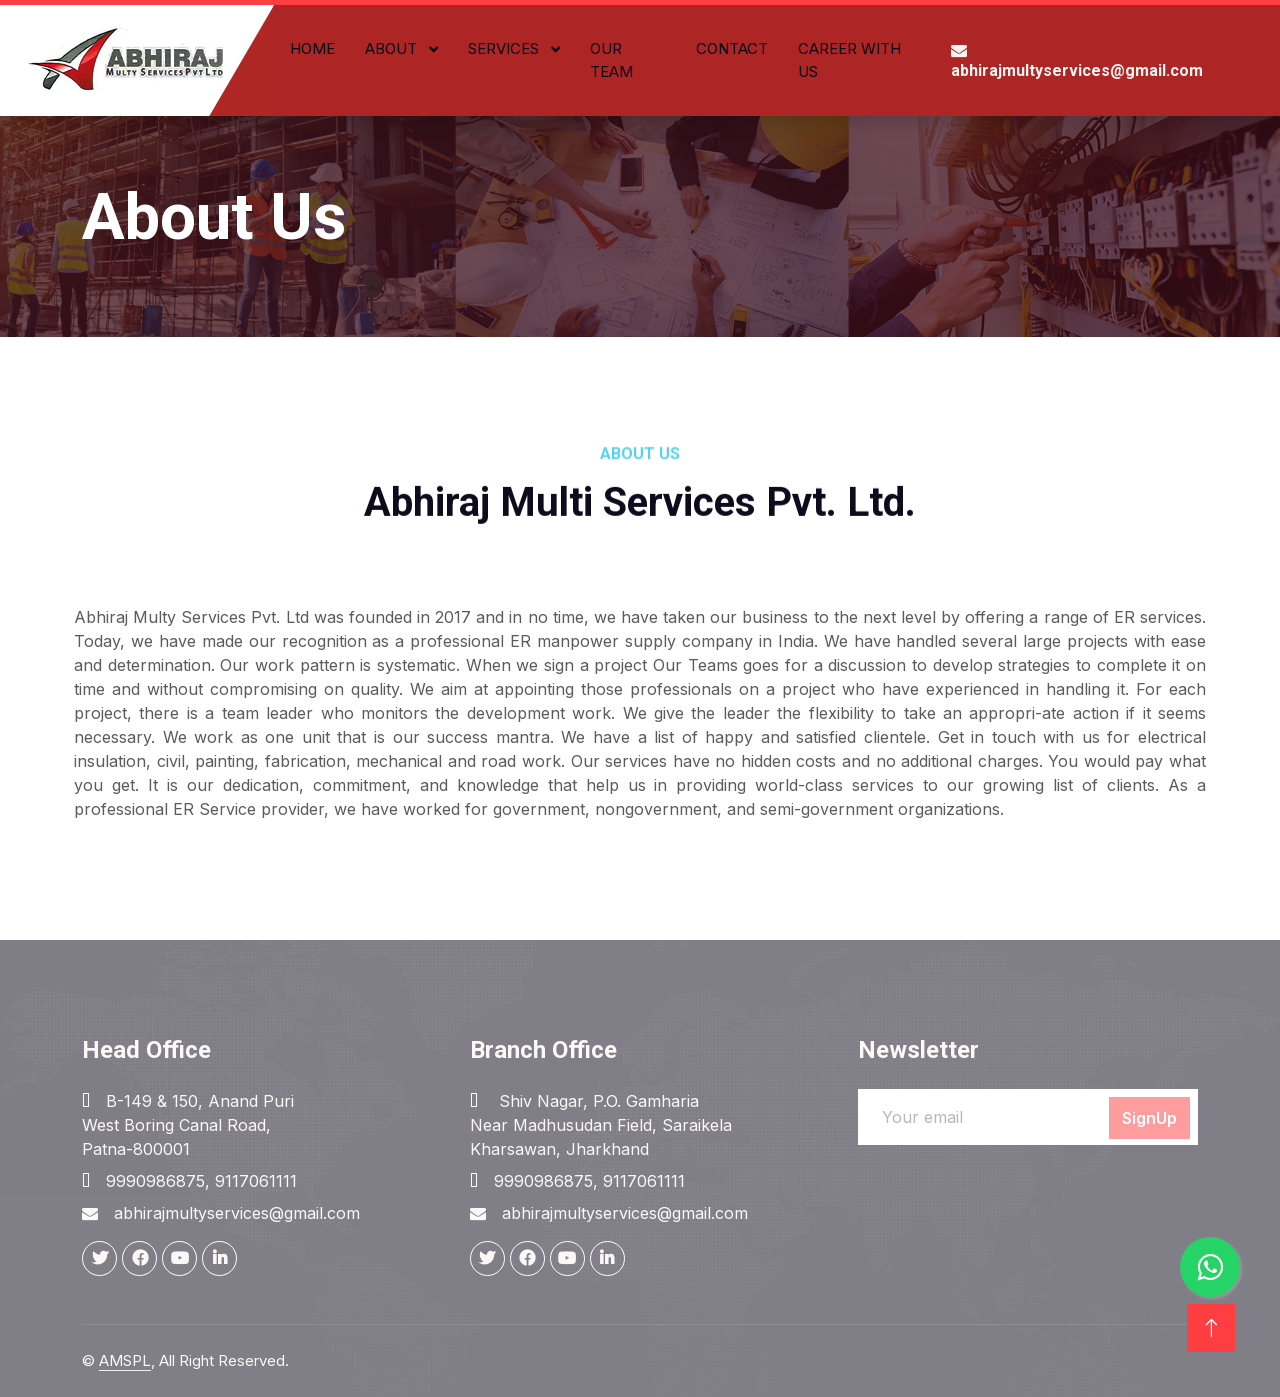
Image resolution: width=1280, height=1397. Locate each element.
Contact (732, 48)
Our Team (611, 60)
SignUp (1149, 1118)
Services (505, 48)
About (393, 48)
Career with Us (849, 60)
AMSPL (125, 1360)
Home (312, 48)
